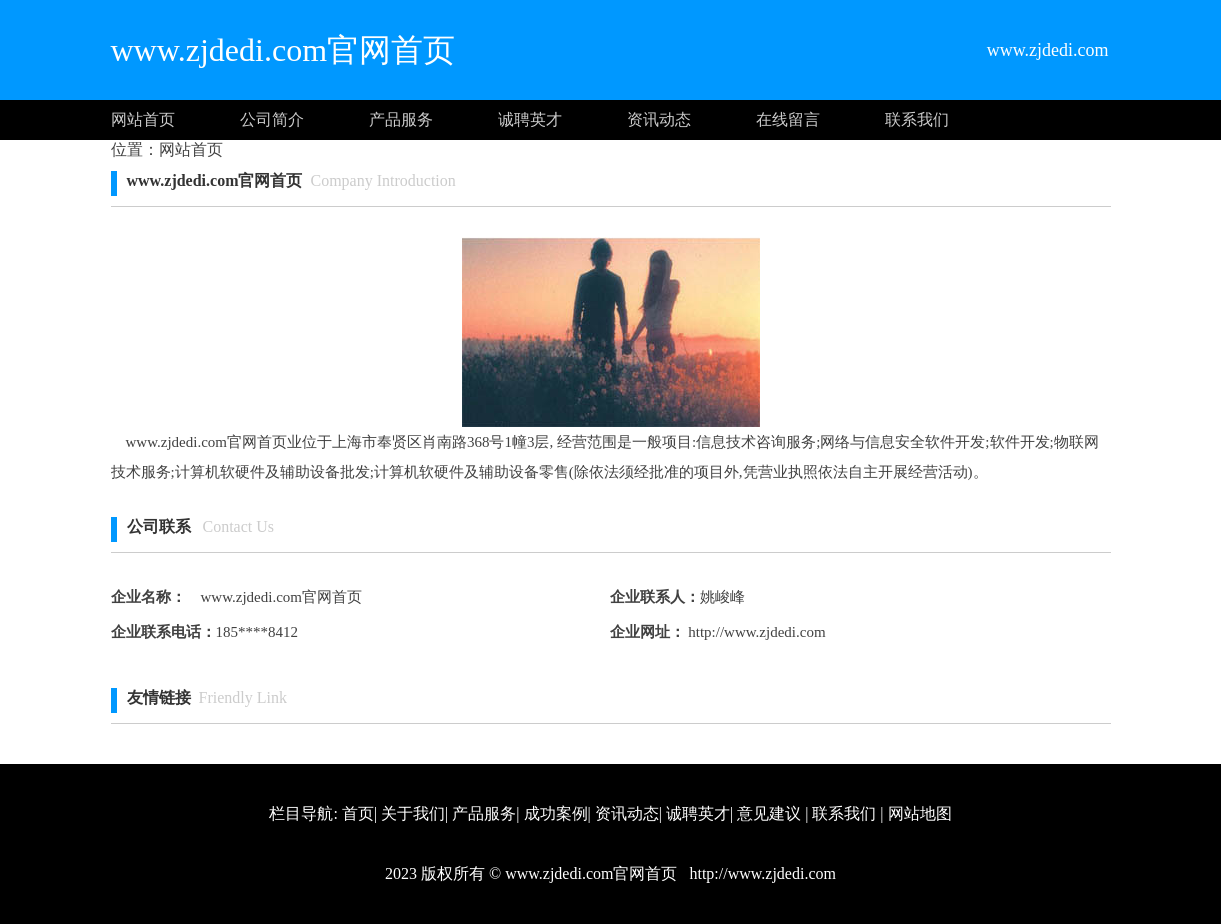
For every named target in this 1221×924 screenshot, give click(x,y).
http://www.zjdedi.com (755, 632)
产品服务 (401, 119)
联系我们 (917, 119)
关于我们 (413, 813)
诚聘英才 (530, 119)
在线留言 (788, 119)
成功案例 (556, 813)
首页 (358, 813)
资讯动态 (659, 119)
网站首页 (143, 119)
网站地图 (920, 813)
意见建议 (769, 813)
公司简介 (272, 119)
